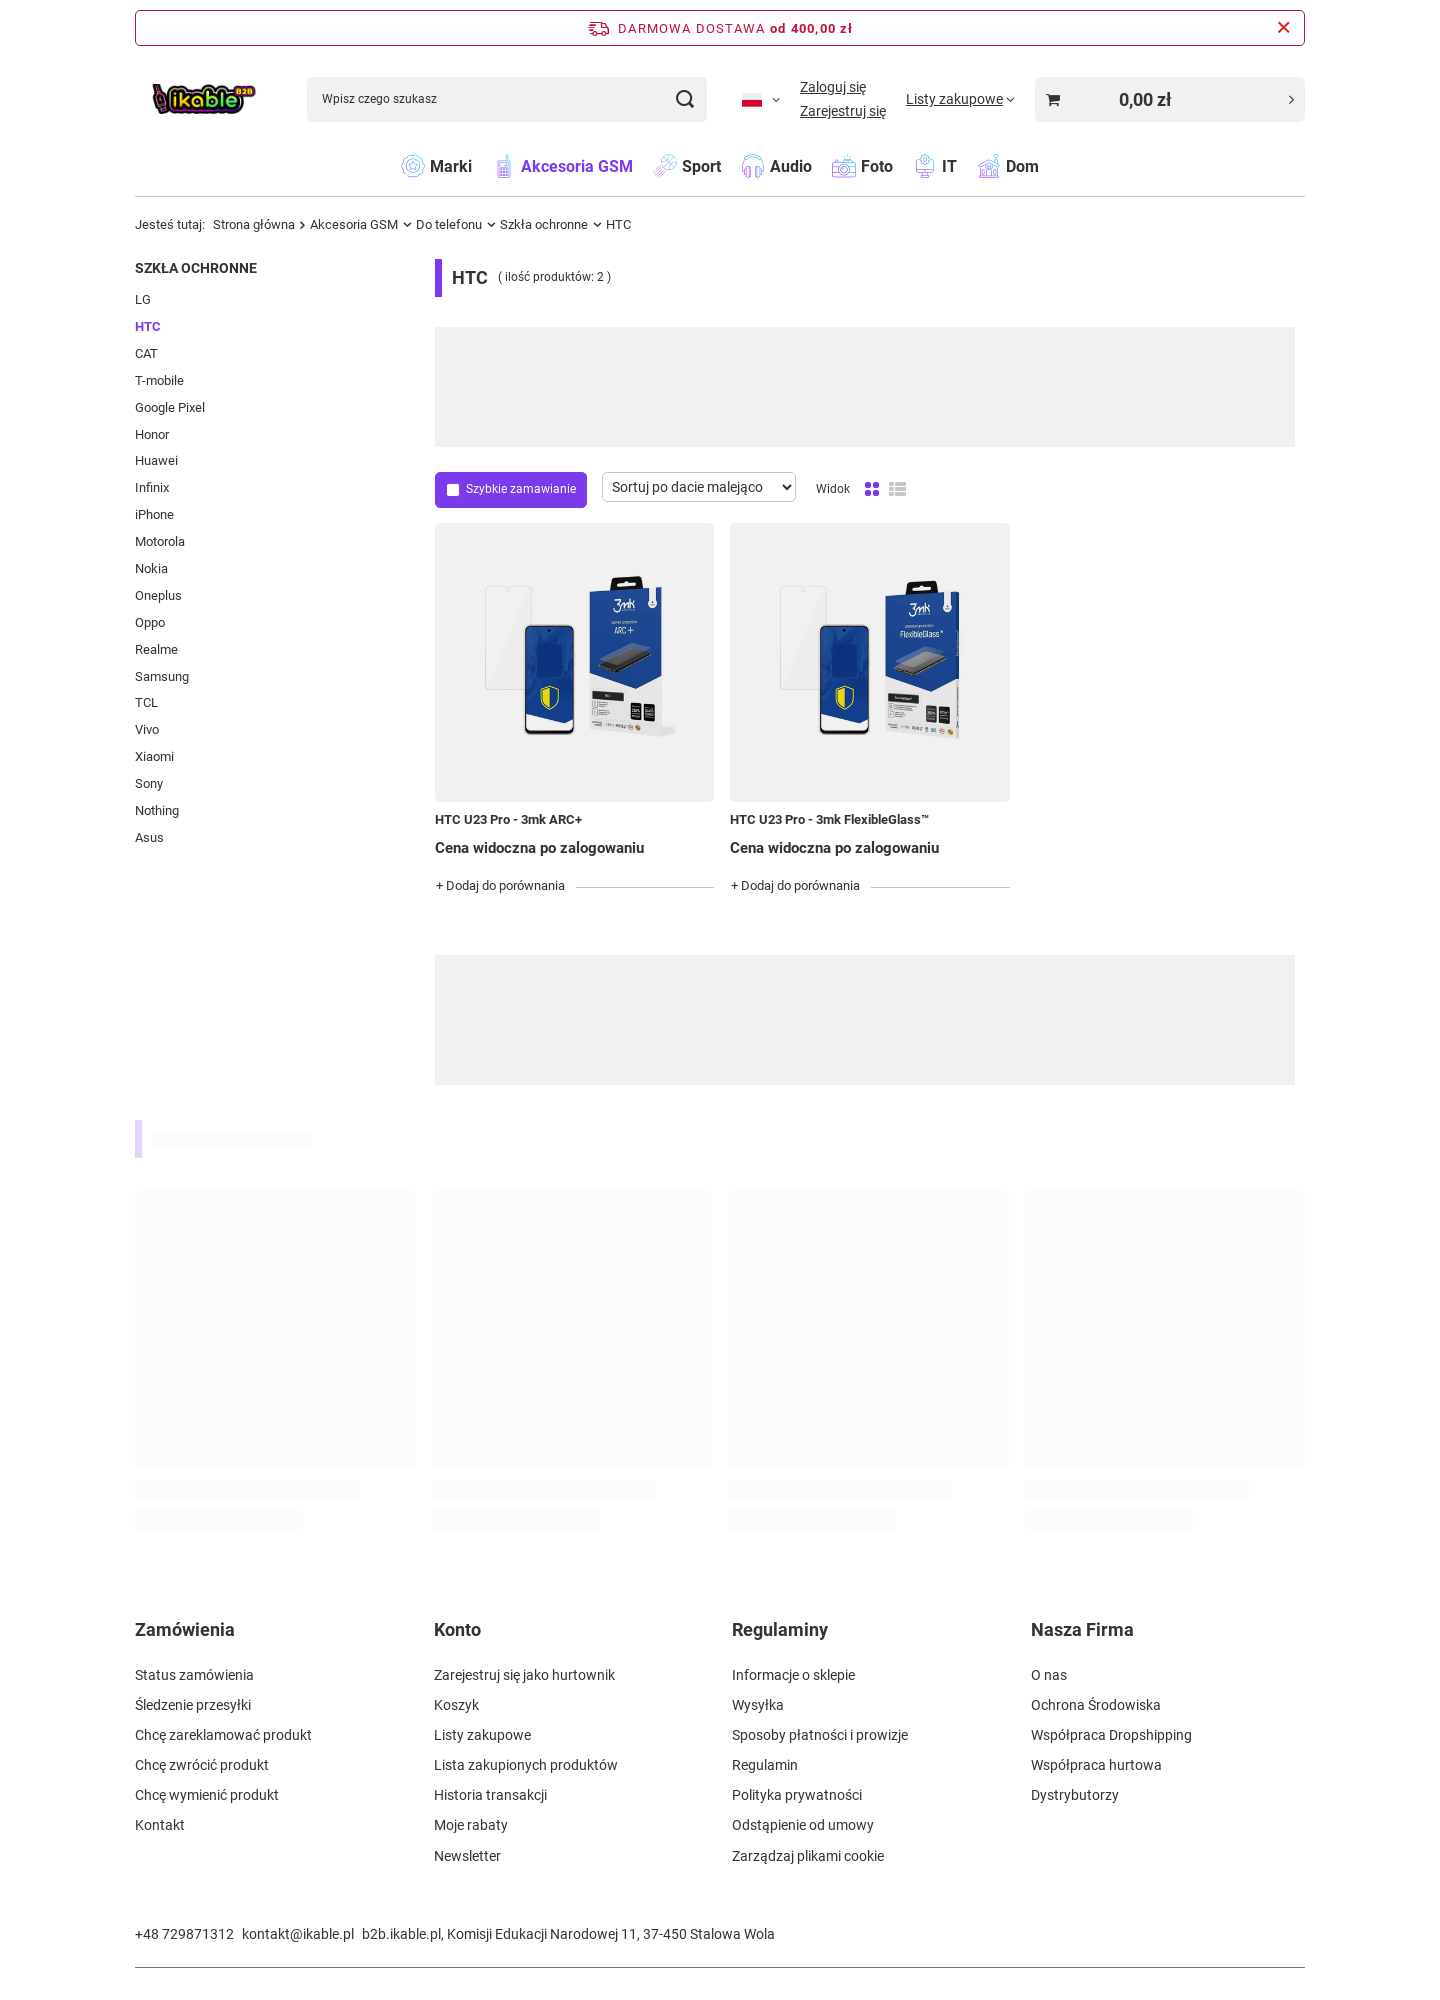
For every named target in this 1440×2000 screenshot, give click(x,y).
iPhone (154, 514)
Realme (156, 649)
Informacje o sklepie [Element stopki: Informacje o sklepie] (793, 1675)
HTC (148, 326)
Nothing (157, 810)
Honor (152, 434)
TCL (146, 702)
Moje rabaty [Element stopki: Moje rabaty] (471, 1825)
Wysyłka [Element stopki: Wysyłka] (758, 1705)
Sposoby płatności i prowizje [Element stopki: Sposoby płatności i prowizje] (820, 1735)
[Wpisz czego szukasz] (507, 99)
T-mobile (159, 380)
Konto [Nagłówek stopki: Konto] (457, 1629)
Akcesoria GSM (354, 224)
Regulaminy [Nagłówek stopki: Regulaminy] (780, 1629)
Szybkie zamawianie (521, 489)
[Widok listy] (897, 490)
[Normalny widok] (872, 490)
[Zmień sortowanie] (699, 487)
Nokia (151, 568)
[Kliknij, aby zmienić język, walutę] (761, 99)
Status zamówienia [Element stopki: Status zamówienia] (194, 1675)
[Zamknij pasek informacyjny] (1283, 28)
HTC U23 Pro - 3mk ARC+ (508, 819)
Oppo (150, 622)
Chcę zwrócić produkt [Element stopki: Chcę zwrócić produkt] (202, 1765)
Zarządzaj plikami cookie (808, 1856)
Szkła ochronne (544, 224)
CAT (146, 353)
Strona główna (254, 224)
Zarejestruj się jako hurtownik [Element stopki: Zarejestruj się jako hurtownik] (524, 1675)
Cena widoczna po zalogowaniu (539, 848)
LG (143, 299)
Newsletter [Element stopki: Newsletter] (467, 1856)
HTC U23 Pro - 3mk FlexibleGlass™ (829, 819)
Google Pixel (170, 407)
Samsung (162, 676)
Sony (149, 783)
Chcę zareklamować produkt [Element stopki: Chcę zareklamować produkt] (223, 1735)
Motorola (160, 541)
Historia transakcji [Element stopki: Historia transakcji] (490, 1795)
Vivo (147, 729)
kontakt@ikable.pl (298, 1934)
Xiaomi (154, 756)
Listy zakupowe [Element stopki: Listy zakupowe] (482, 1735)
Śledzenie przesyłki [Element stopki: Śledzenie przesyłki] (193, 1705)
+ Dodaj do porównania (500, 885)
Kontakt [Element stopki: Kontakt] (160, 1825)
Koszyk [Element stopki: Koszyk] (456, 1705)
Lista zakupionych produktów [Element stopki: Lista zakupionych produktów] (526, 1765)
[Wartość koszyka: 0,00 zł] (1170, 99)
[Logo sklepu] (203, 99)
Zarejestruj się (843, 111)
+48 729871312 (184, 1934)
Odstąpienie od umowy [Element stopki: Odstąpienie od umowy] (803, 1825)
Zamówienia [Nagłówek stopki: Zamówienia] (185, 1629)
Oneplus (158, 595)
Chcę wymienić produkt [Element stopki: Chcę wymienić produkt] (207, 1795)
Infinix (152, 487)
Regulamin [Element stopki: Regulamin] (765, 1765)
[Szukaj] (684, 99)
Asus (149, 837)
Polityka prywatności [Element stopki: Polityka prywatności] (797, 1795)
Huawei (156, 460)
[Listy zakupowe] (960, 99)
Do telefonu (449, 224)
